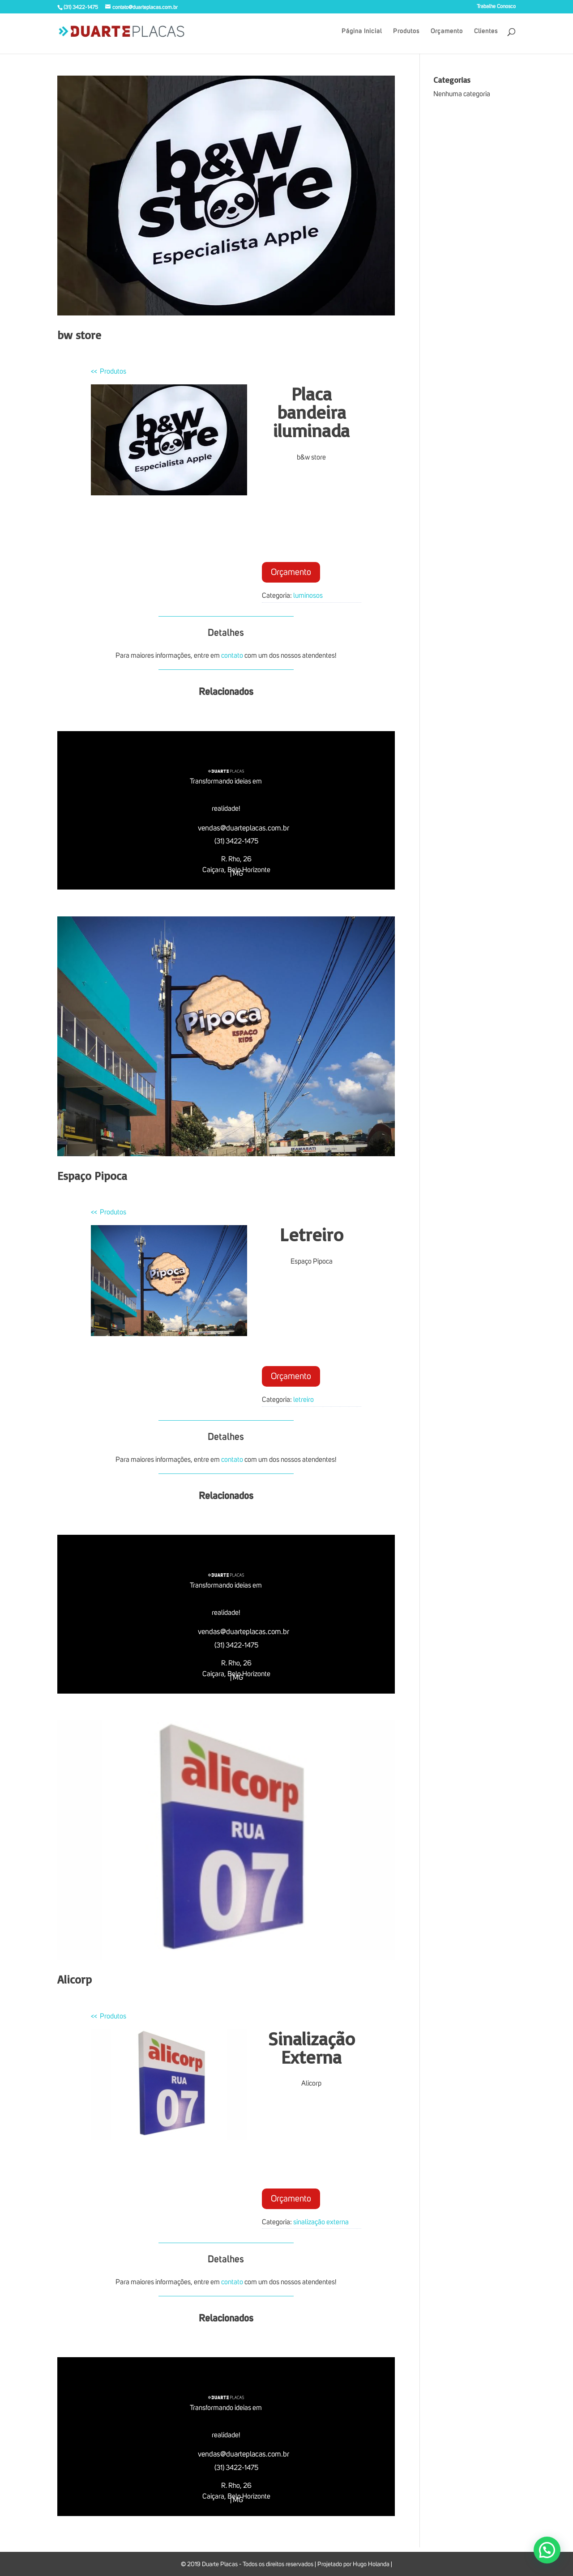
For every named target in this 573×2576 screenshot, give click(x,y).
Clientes (486, 31)
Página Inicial (362, 31)
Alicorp (74, 1979)
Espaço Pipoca (92, 1175)
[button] (547, 2550)
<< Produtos (108, 371)
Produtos (406, 31)
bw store (79, 335)
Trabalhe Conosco (496, 6)
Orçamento (447, 31)
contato (232, 655)
